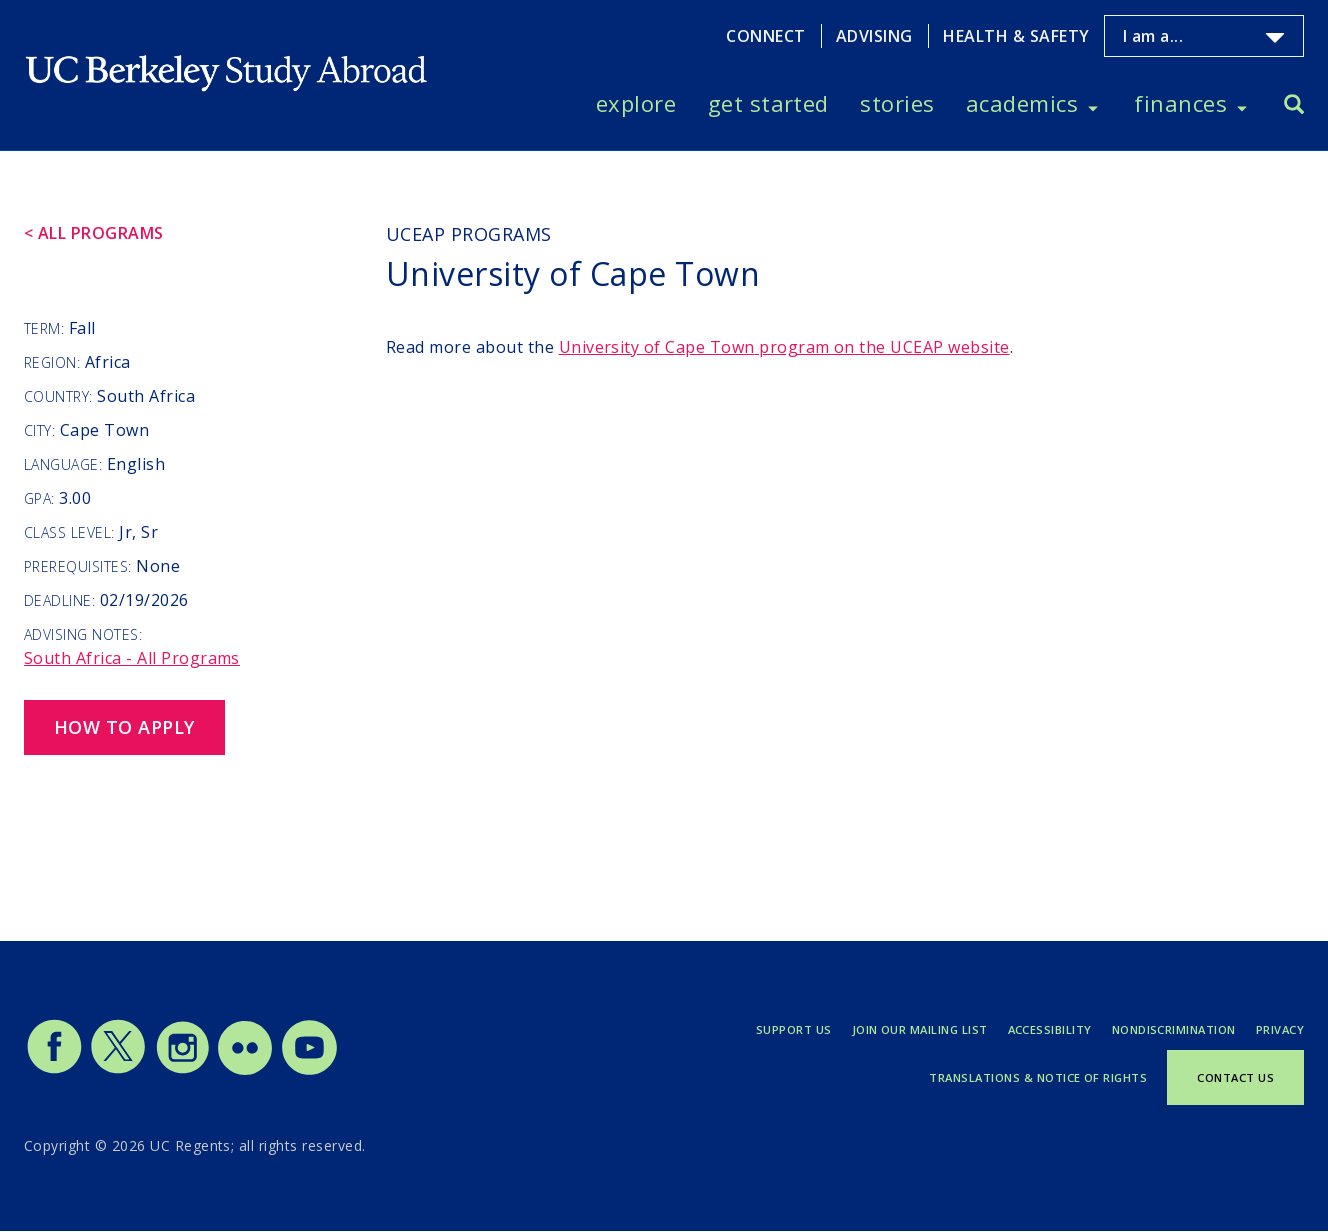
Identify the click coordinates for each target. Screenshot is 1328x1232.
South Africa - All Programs (132, 658)
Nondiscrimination (1174, 1029)
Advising (874, 36)
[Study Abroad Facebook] (54, 1070)
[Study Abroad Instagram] (183, 1070)
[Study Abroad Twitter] (118, 1070)
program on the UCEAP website (784, 347)
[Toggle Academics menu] (1093, 104)
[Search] (1294, 106)
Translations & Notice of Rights (1038, 1077)
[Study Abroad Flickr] (245, 1070)
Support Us (794, 1029)
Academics (1022, 103)
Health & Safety (1016, 36)
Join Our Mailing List (920, 1029)
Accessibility (1050, 1029)
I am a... (1153, 36)
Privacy (1280, 1029)
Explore (636, 103)
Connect (765, 36)
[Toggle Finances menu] (1242, 104)
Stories (897, 103)
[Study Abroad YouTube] (308, 1070)
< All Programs (94, 233)
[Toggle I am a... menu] (1275, 38)
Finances (1180, 103)
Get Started (768, 103)
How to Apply (124, 727)
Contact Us (1235, 1077)
